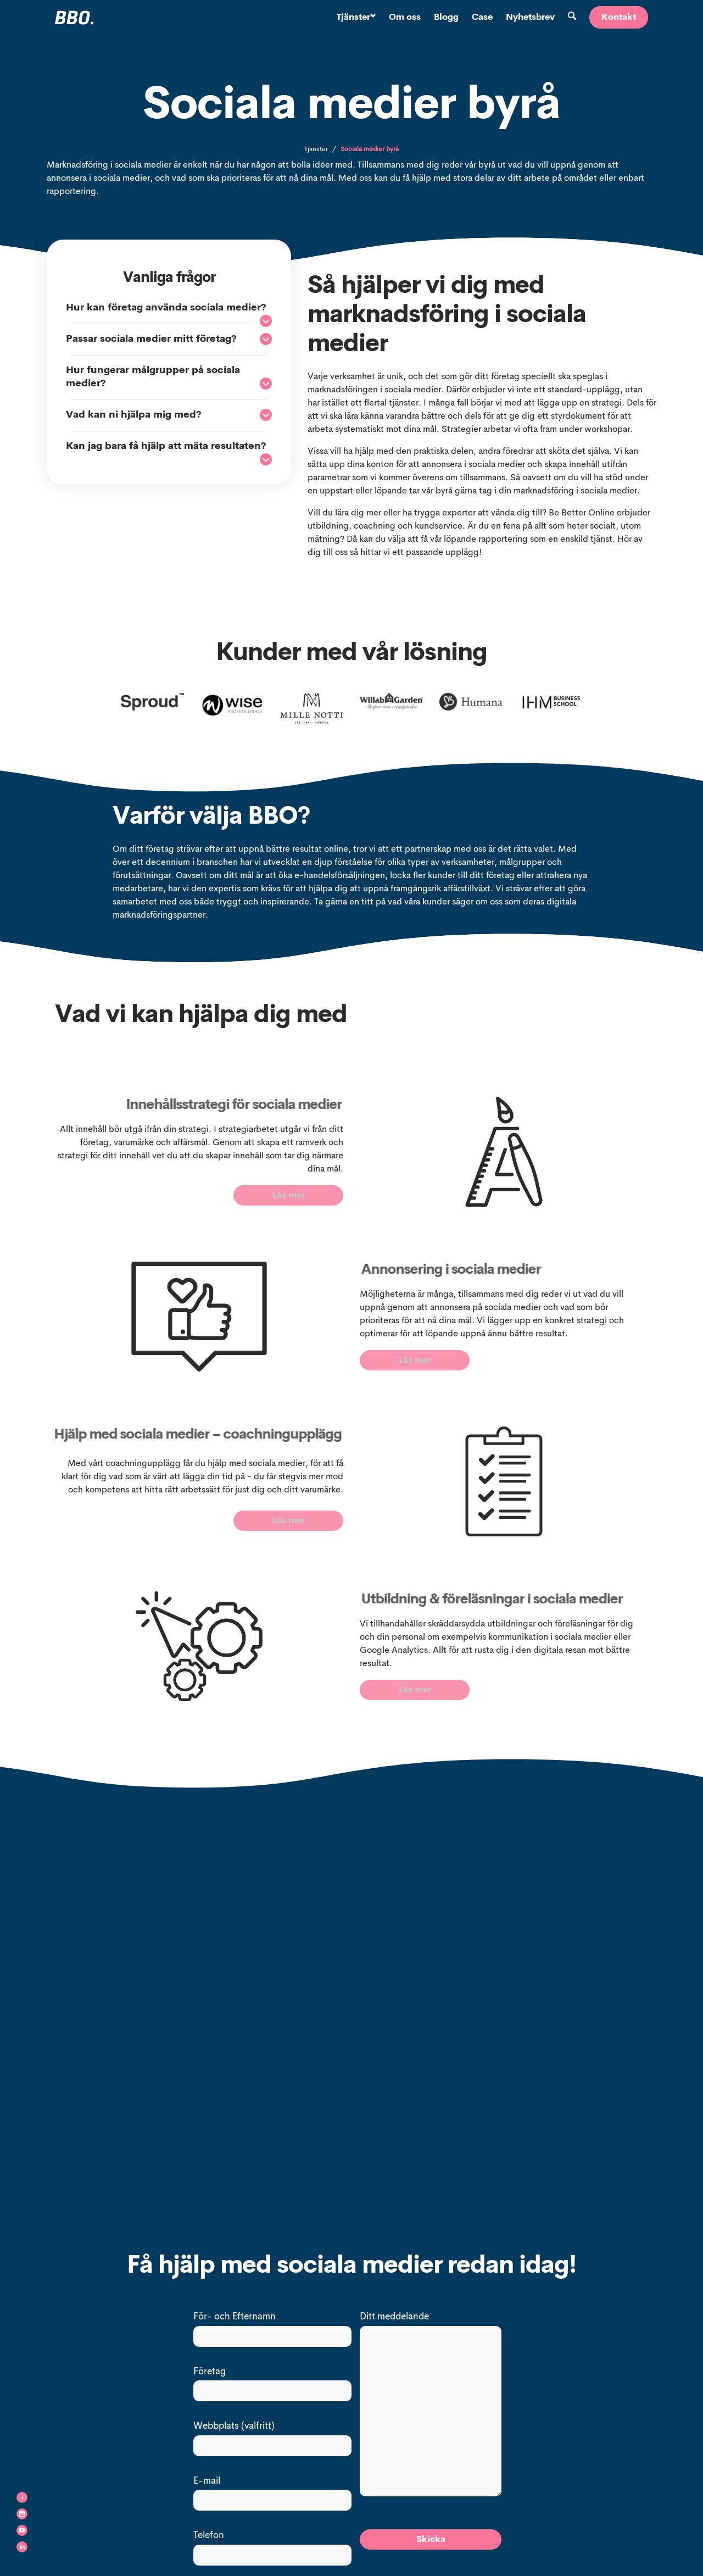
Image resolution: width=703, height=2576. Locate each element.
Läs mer (288, 1195)
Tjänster (356, 17)
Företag (209, 2374)
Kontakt (618, 17)
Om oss (405, 17)
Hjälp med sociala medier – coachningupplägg (146, 1443)
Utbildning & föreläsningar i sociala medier (552, 1603)
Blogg (446, 17)
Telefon (208, 2539)
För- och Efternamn (234, 2320)
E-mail (206, 2484)
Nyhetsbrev (530, 17)
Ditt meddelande (394, 2320)
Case (482, 17)
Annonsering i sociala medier (507, 1270)
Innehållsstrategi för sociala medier (175, 1105)
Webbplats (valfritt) (234, 2429)
